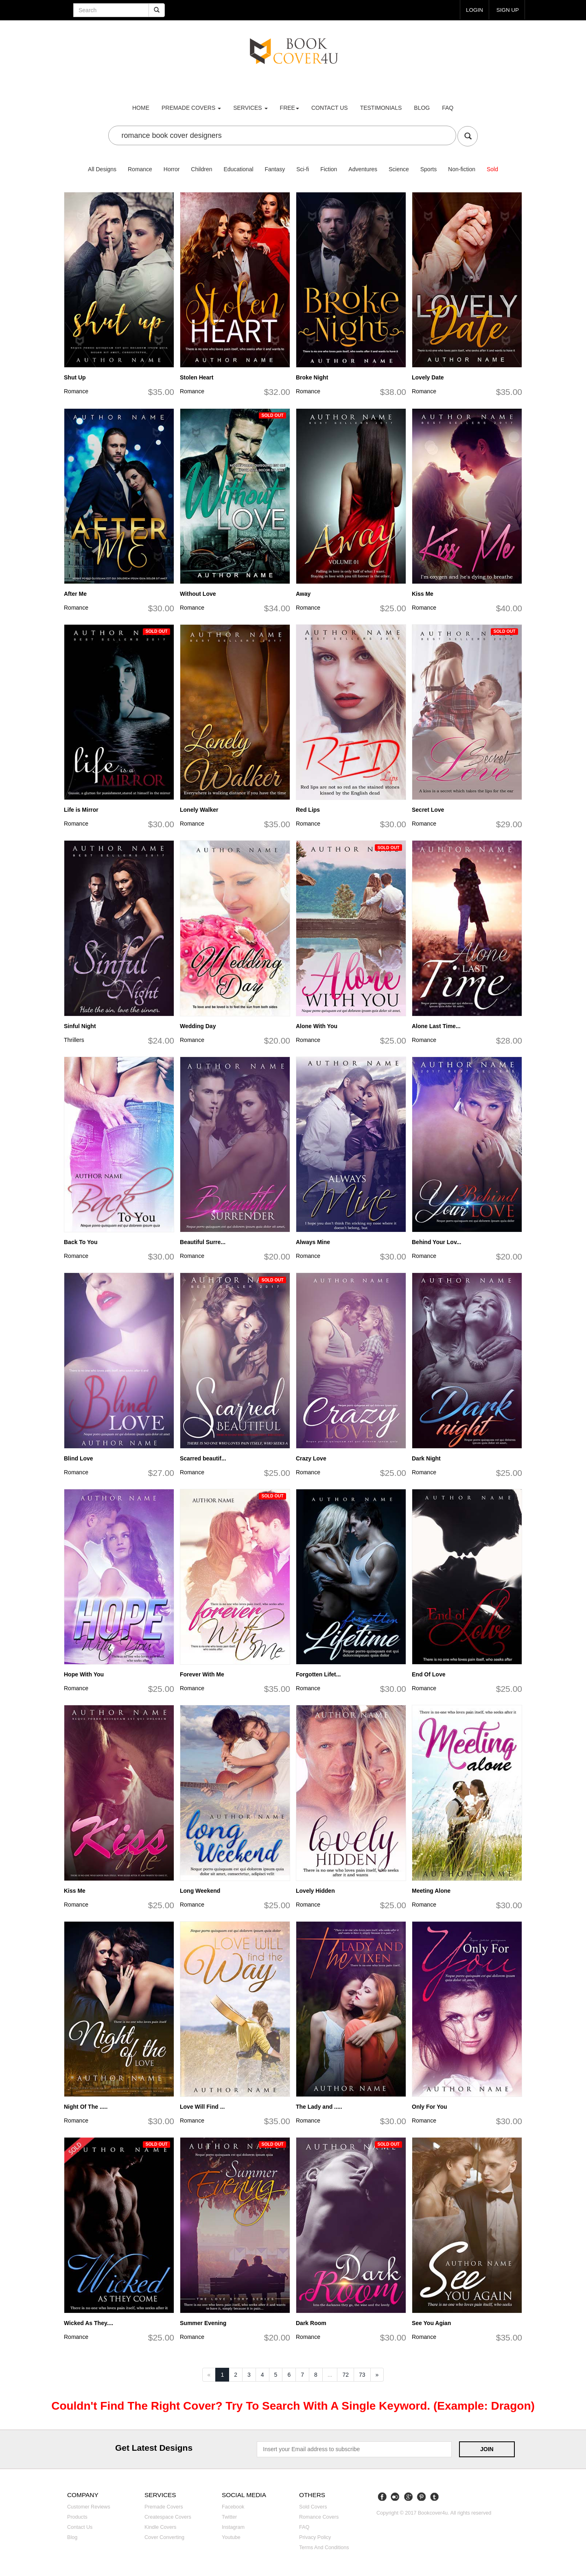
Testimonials (381, 108)
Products (77, 2517)
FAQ (447, 108)
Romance (140, 169)
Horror (172, 169)
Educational (238, 169)
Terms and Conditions (324, 2547)
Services (250, 108)
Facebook (233, 2507)
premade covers (191, 108)
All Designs (102, 169)
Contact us (329, 108)
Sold (492, 169)
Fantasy (275, 169)
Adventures (362, 169)
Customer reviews (88, 2507)
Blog (422, 108)
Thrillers (74, 1040)
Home (140, 108)
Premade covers (163, 2507)
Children (201, 169)
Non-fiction (461, 169)
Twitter (229, 2517)
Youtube (231, 2537)
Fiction (328, 169)
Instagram (233, 2527)
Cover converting (164, 2537)
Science (399, 169)
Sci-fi (302, 169)
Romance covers (319, 2517)
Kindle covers (160, 2527)
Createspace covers (167, 2517)
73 (362, 2374)
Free (289, 108)
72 (345, 2374)
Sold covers (313, 2507)
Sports (428, 169)
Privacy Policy (315, 2537)
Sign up (507, 10)
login (473, 10)
